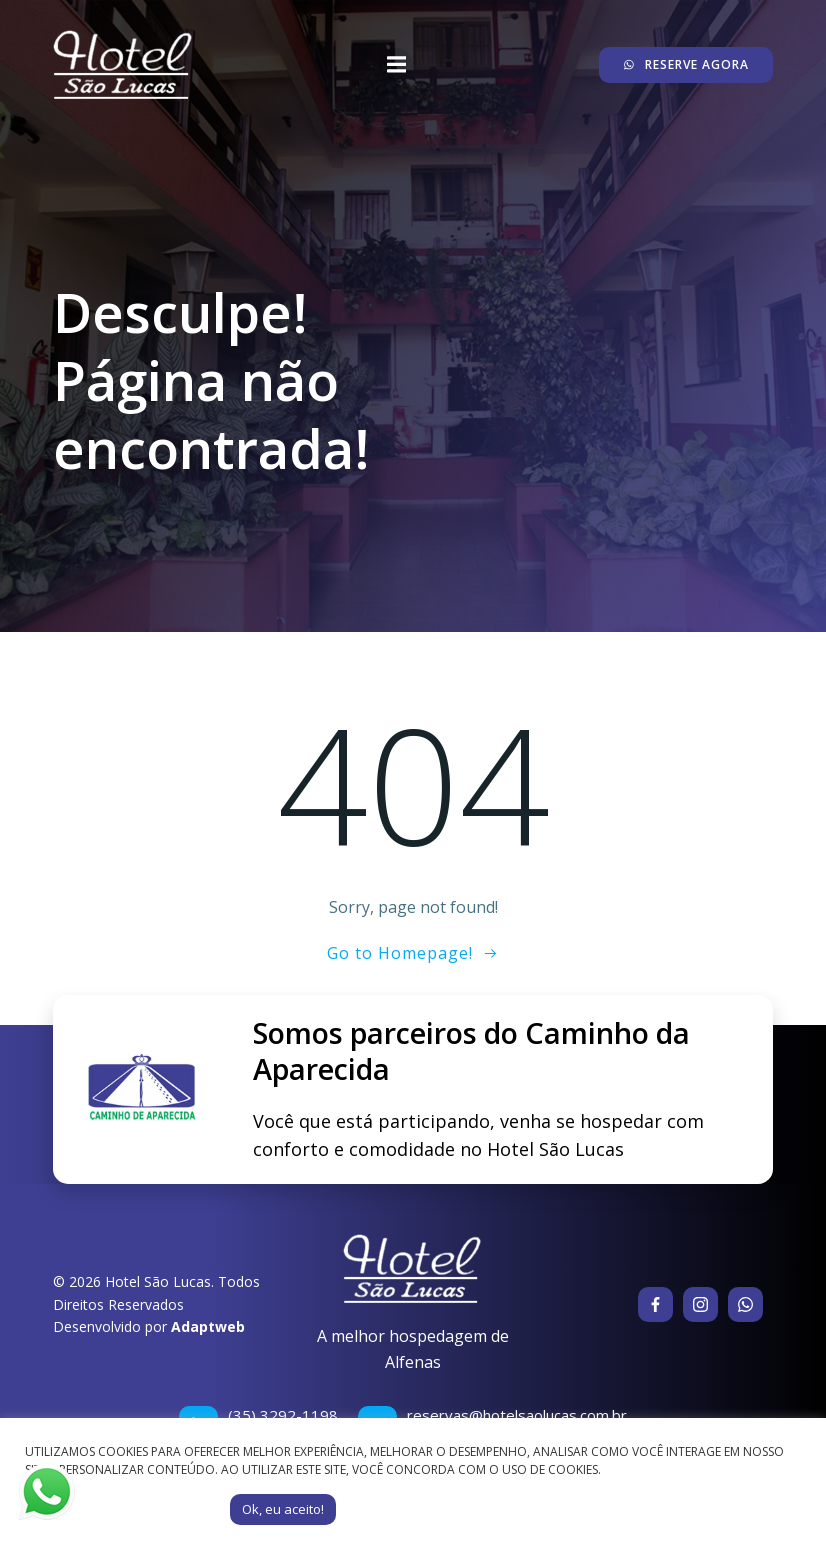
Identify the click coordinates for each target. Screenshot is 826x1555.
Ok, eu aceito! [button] (283, 1509)
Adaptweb (208, 1326)
